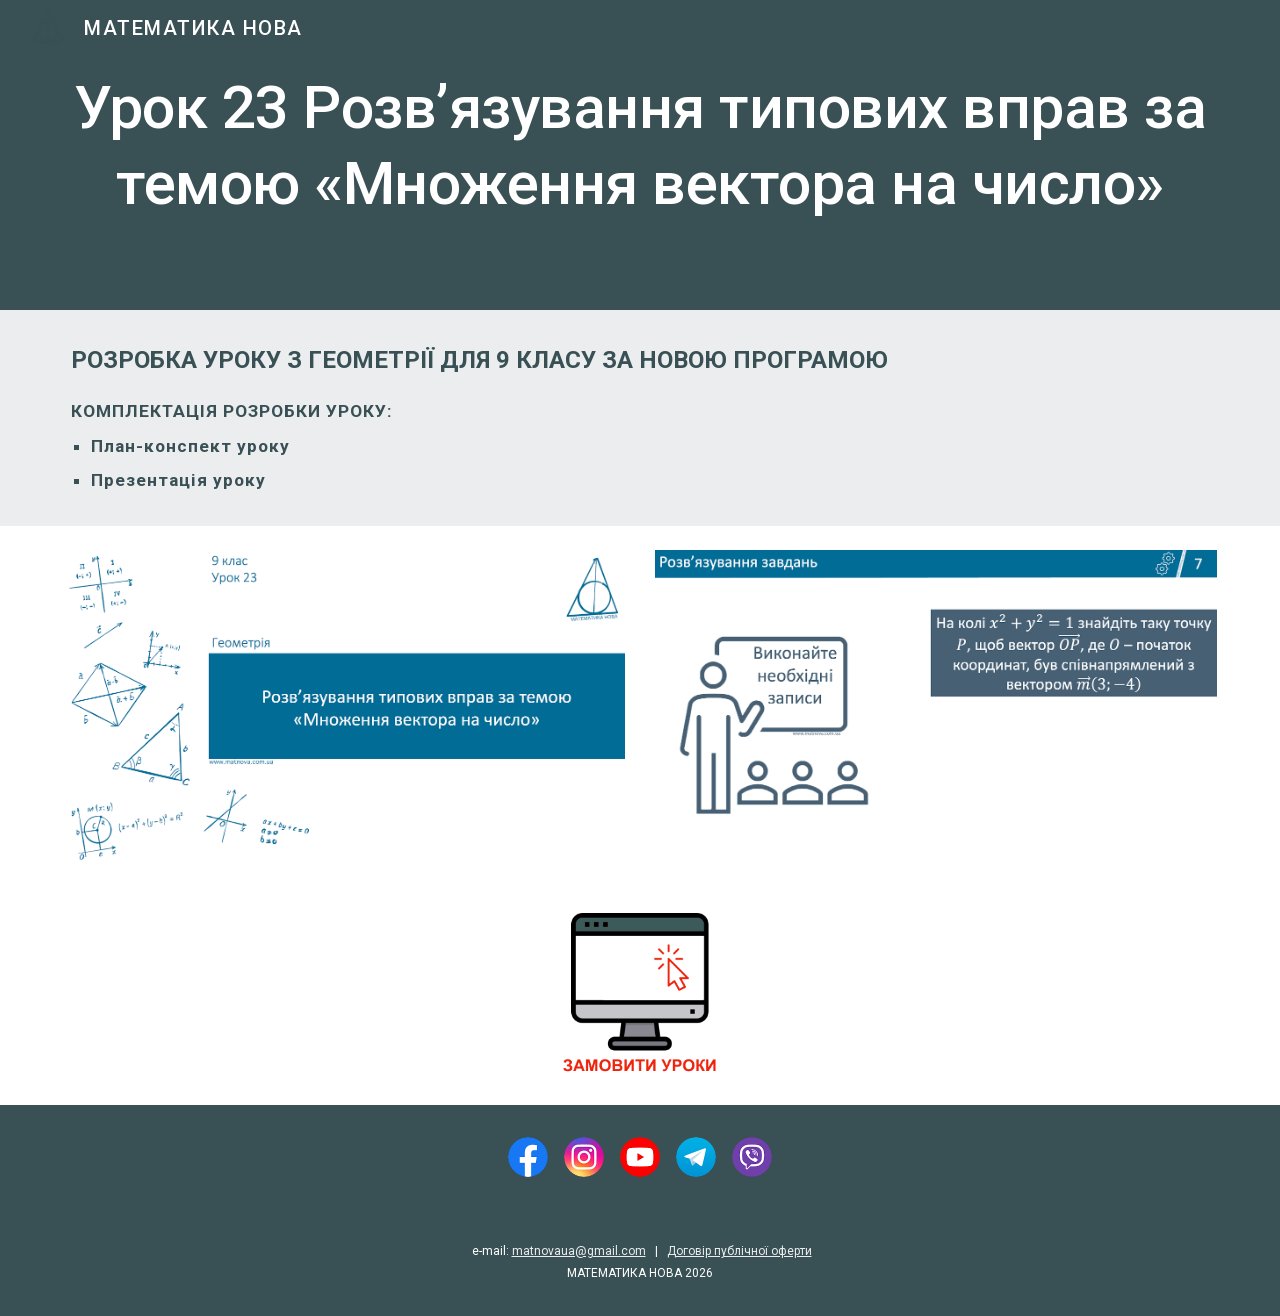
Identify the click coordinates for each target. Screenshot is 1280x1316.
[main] (640, 154)
